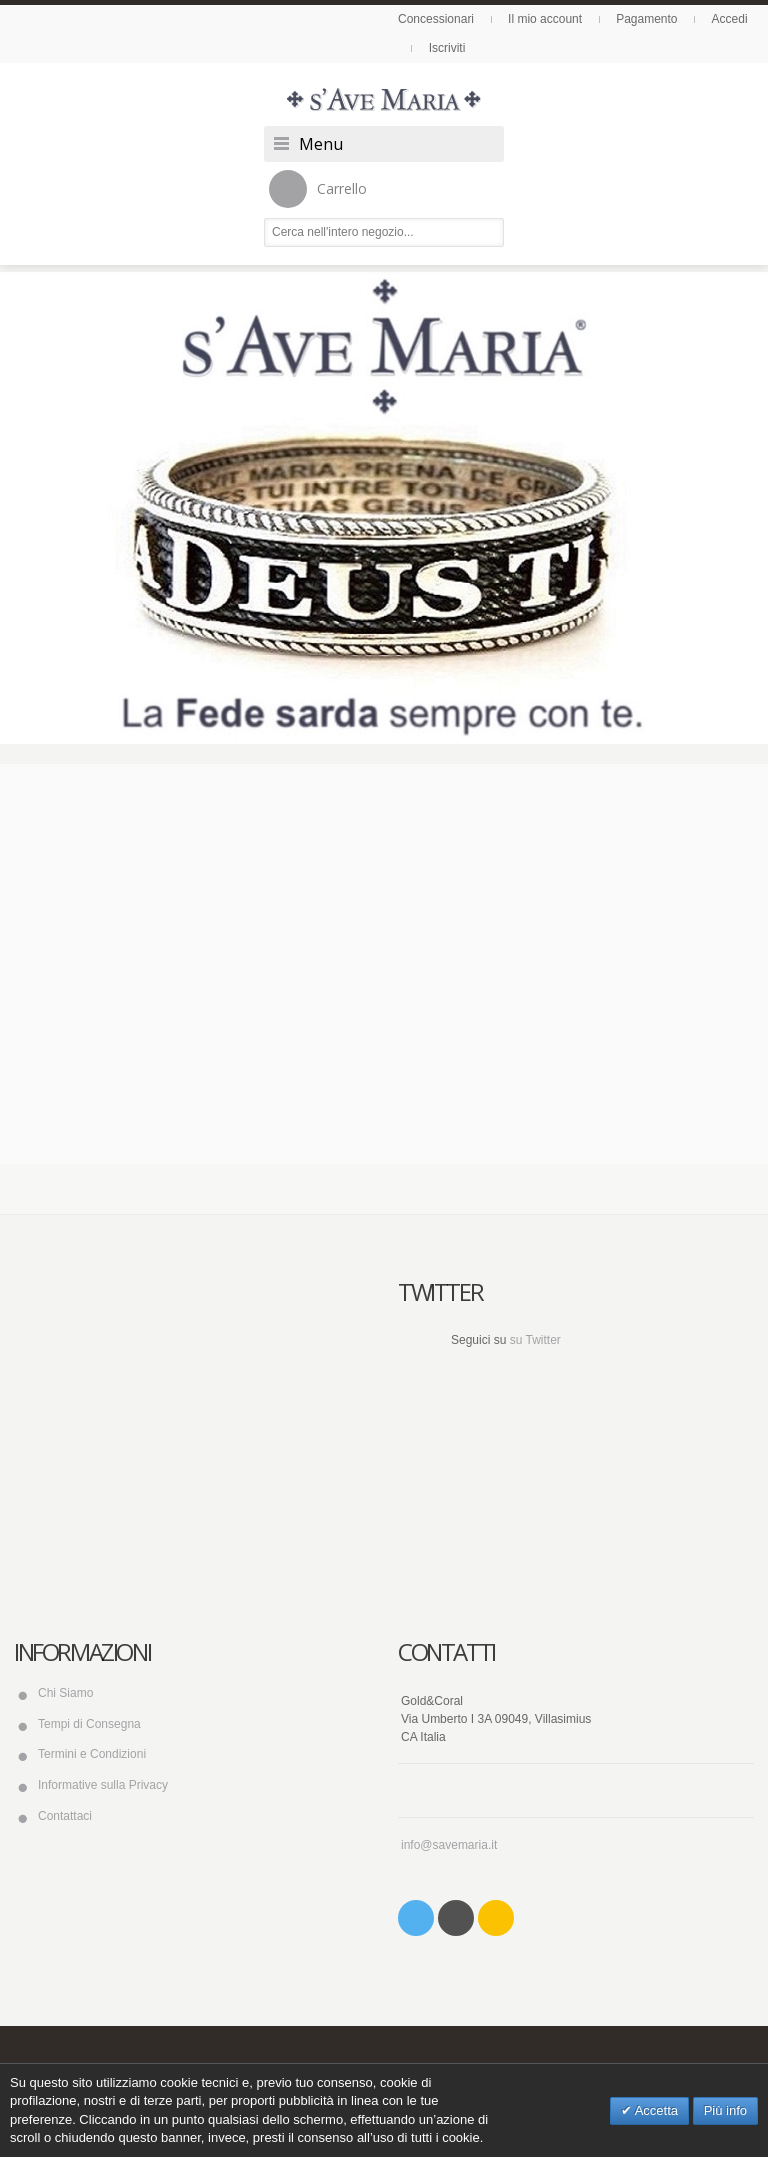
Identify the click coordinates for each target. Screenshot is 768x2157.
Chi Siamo (65, 1693)
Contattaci (65, 1816)
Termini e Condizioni (92, 1754)
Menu (321, 144)
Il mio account (545, 19)
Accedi (730, 19)
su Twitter (535, 1340)
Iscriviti (447, 48)
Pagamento (646, 19)
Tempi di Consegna (89, 1724)
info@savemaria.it (449, 1845)
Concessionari (436, 19)
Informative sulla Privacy (103, 1785)
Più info (725, 2110)
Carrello (318, 189)
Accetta (655, 2110)
